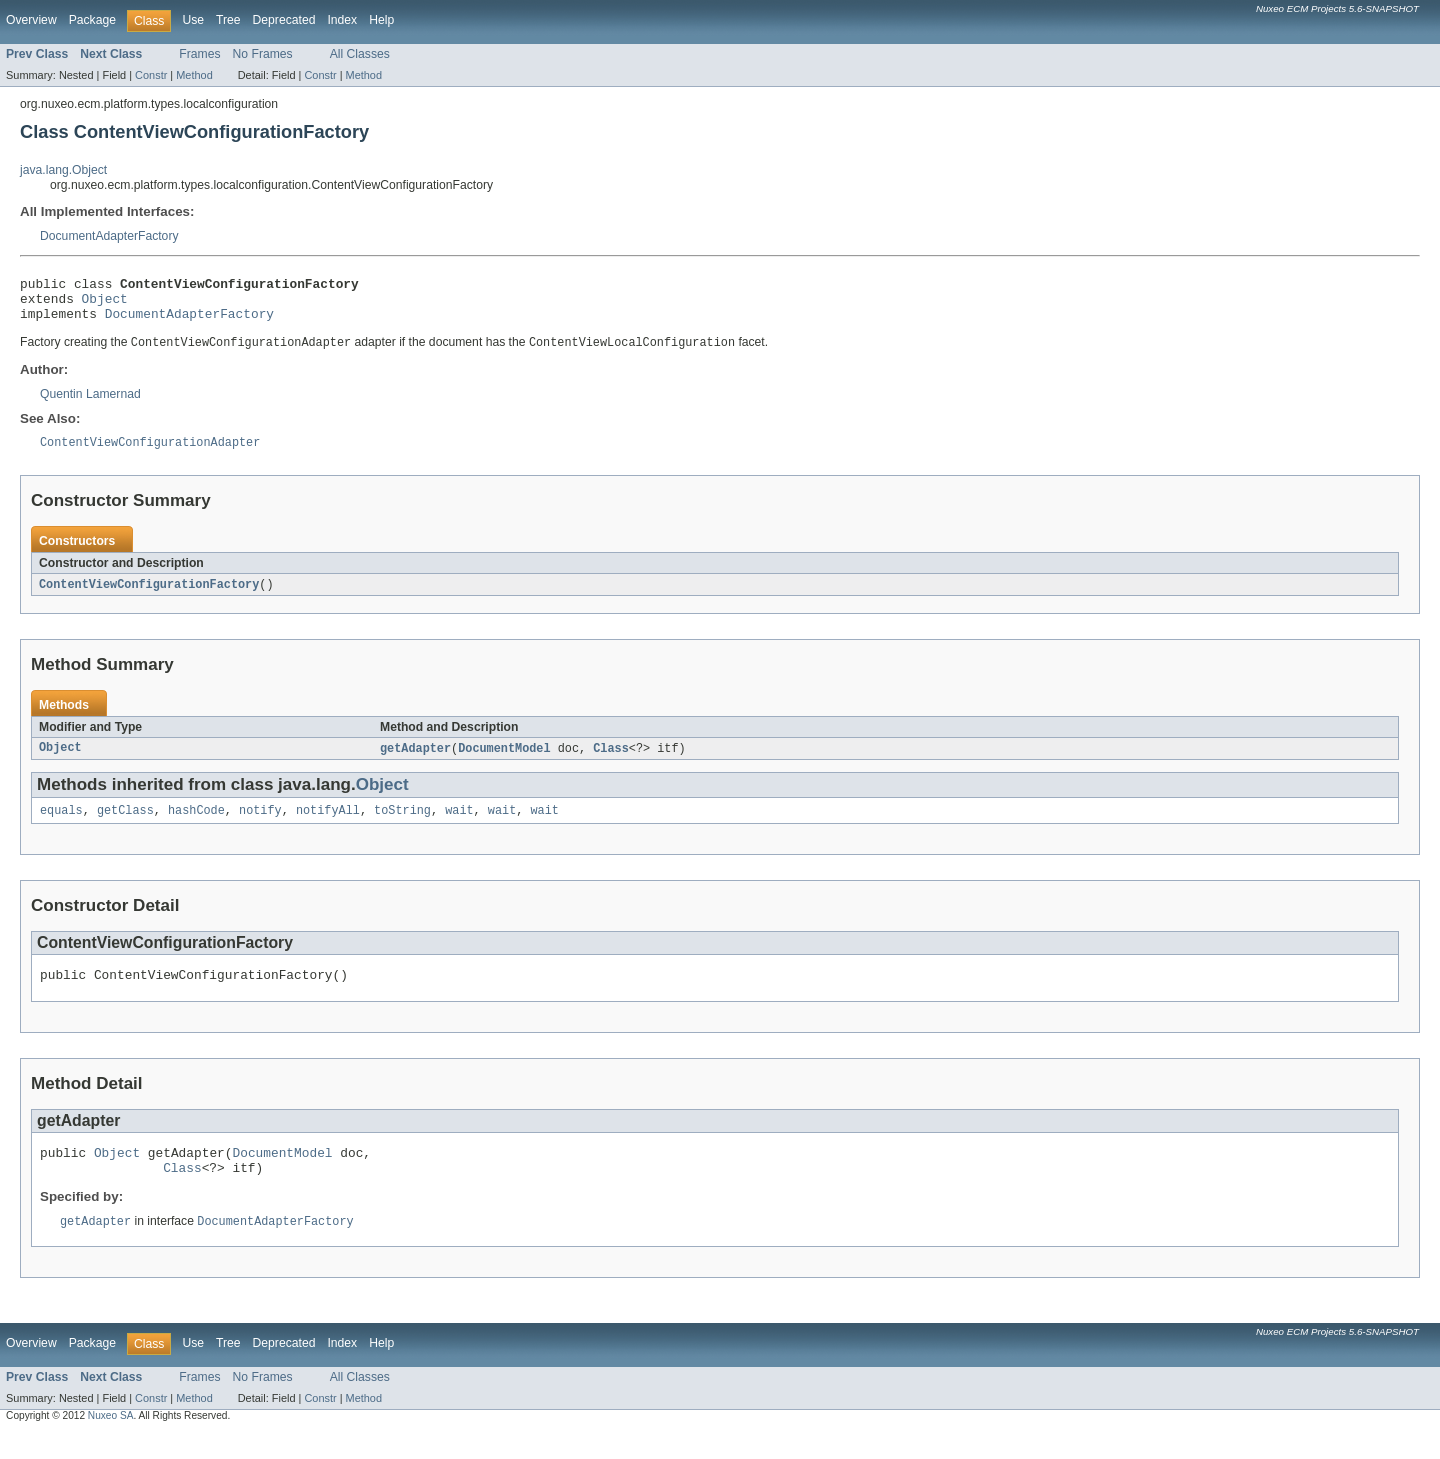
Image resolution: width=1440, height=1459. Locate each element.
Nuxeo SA (111, 1441)
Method (194, 75)
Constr (151, 75)
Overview (31, 20)
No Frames (263, 54)
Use (193, 20)
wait (459, 826)
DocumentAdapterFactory (109, 236)
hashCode (196, 826)
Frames (199, 54)
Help (381, 20)
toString (402, 826)
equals (61, 826)
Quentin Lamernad (90, 404)
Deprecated (284, 20)
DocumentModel (504, 762)
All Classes (360, 54)
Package (92, 20)
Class (611, 762)
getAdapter (415, 762)
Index (342, 20)
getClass (125, 826)
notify (260, 826)
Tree (228, 20)
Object (105, 304)
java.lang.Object (63, 170)
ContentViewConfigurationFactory (149, 597)
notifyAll (328, 826)
